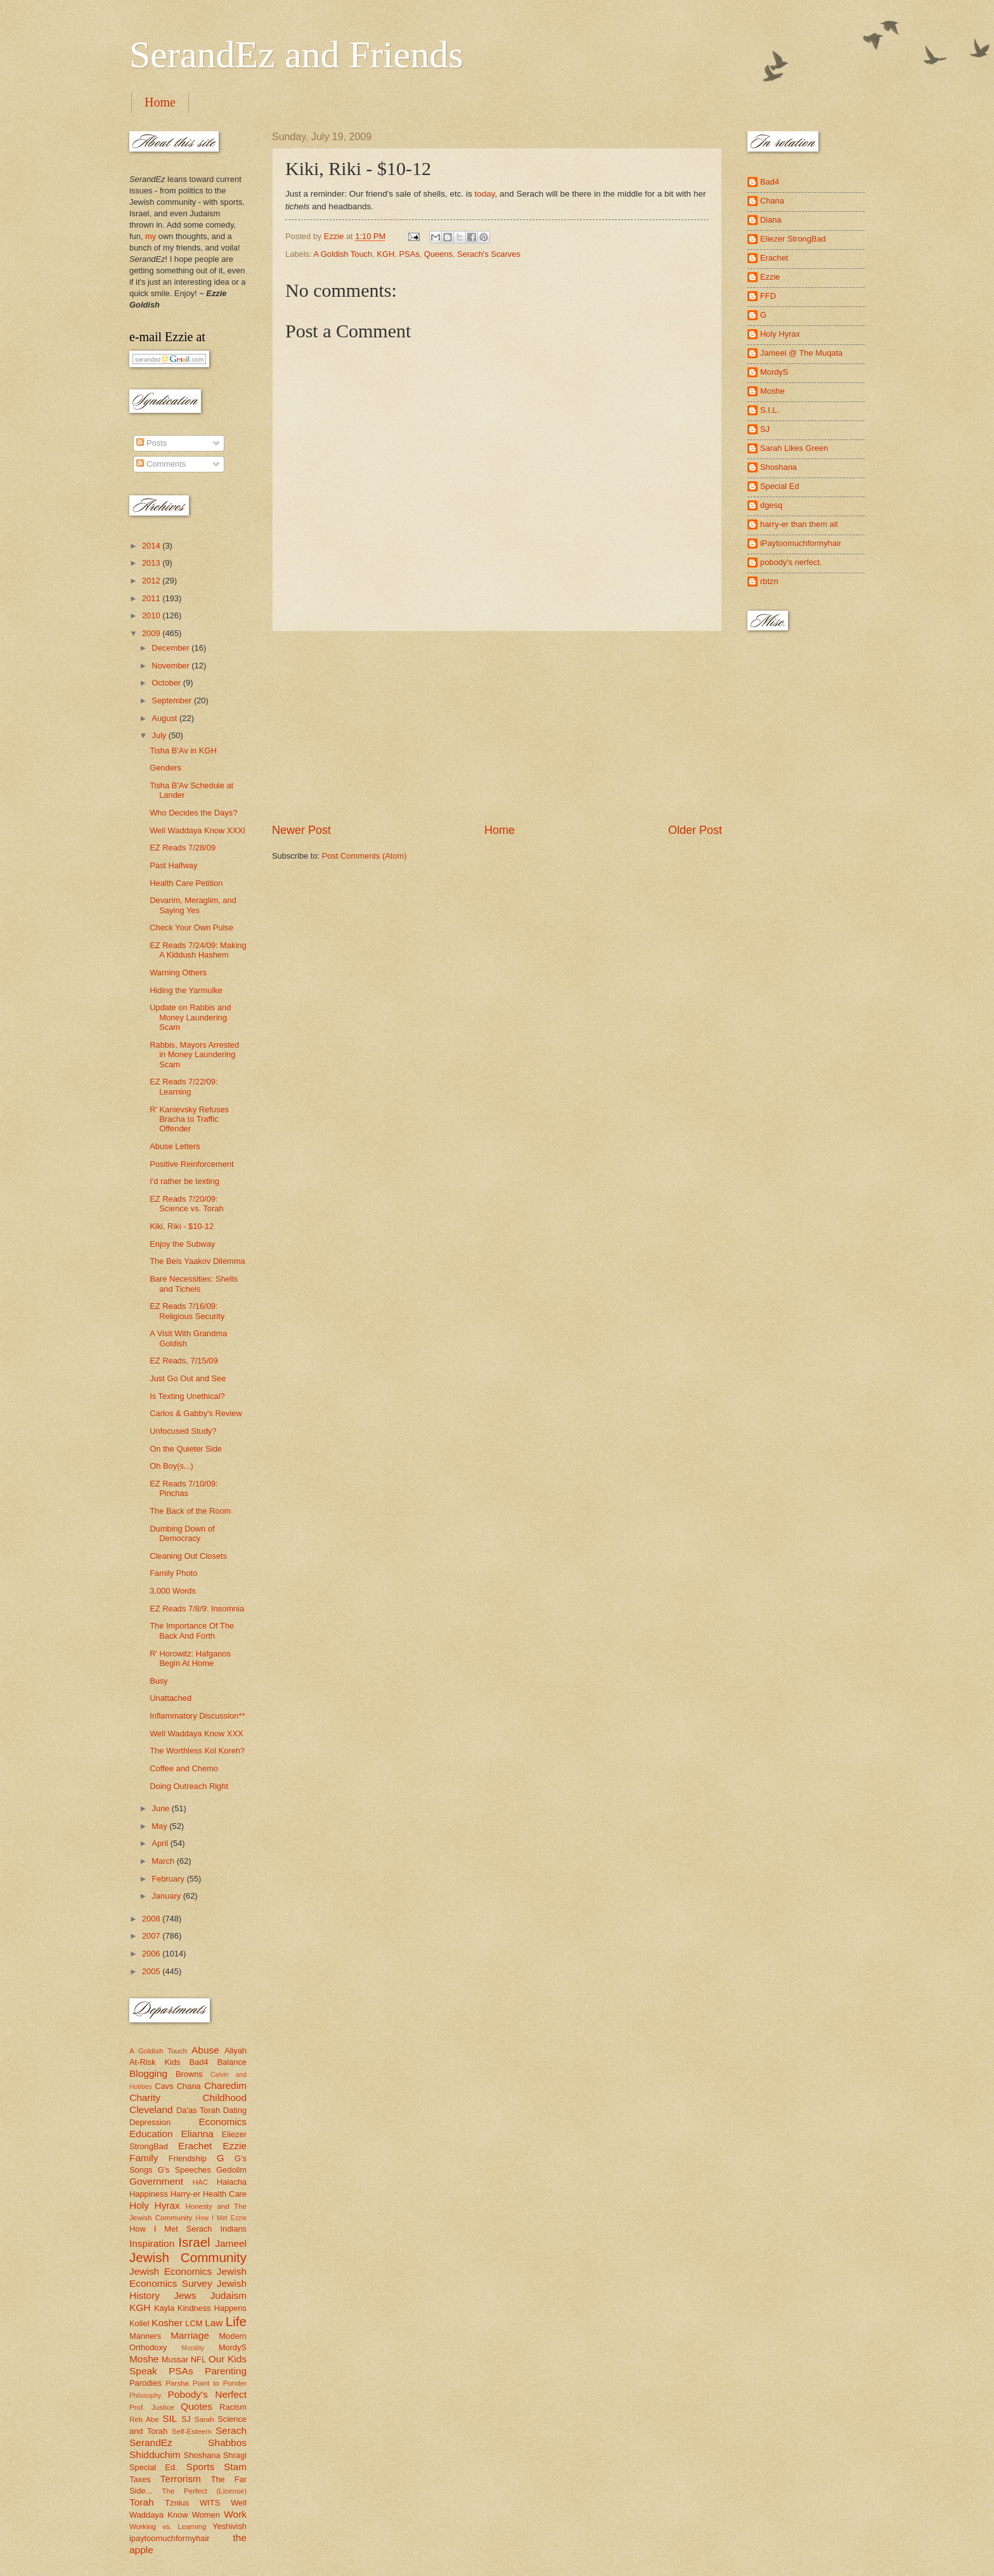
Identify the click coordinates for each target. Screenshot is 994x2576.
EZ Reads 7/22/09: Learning (183, 1086)
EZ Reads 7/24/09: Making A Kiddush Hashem (198, 949)
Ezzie (235, 2145)
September (173, 700)
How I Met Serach (170, 2229)
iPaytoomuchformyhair (800, 543)
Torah (141, 2502)
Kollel (139, 2323)
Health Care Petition (186, 883)
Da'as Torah (198, 2110)
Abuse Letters (175, 1146)
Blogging (148, 2073)
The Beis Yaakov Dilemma (197, 1261)
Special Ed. (153, 2467)
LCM (193, 2323)
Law (214, 2322)
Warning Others (178, 972)
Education (151, 2133)
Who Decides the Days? (193, 812)
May (160, 1826)
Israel (194, 2242)
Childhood (224, 2097)
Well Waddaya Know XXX (196, 1733)
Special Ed (779, 486)
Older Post (695, 830)
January (167, 1896)
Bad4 (198, 2062)
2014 (152, 545)
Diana (771, 219)
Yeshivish (229, 2526)
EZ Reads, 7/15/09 (183, 1360)
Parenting (226, 2370)
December (171, 648)
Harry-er (185, 2194)
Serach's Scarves (488, 254)
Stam (235, 2466)
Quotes (196, 2406)
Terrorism (180, 2478)
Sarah (204, 2419)
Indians (233, 2229)
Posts (151, 443)
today (485, 193)
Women (206, 2515)
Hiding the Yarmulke (186, 990)
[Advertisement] (497, 727)
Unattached (170, 1698)
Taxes (140, 2479)
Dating (235, 2110)
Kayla (164, 2308)
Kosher (167, 2322)
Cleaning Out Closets (188, 1556)
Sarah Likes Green (794, 448)
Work (235, 2514)
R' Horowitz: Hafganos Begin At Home (190, 1658)
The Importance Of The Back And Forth (192, 1630)
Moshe (143, 2358)
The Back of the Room (190, 1511)
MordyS (233, 2347)
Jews (185, 2295)
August (165, 718)
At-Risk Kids (154, 2062)
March (164, 1861)
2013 (152, 563)
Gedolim (231, 2170)
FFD (768, 296)
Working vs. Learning (167, 2526)
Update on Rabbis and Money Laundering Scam (190, 1017)
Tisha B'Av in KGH (183, 750)
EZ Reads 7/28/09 (183, 847)
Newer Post (301, 830)
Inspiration (151, 2243)
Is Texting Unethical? (187, 1396)
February (169, 1878)
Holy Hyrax (154, 2205)
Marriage (190, 2335)
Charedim (225, 2085)
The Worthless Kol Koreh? (197, 1750)
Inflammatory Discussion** (197, 1716)
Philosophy (145, 2395)
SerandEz (150, 2442)
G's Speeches (184, 2170)
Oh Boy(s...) (171, 1466)
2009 (152, 633)
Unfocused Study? (183, 1431)
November (171, 665)
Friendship (188, 2158)
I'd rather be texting (184, 1181)
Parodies (145, 2383)
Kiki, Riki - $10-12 (182, 1226)
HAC (200, 2182)
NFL (198, 2359)
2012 (152, 580)
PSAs (409, 254)
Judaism (228, 2295)
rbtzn (769, 581)
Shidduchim (155, 2454)
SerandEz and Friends (296, 54)
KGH (385, 254)
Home (160, 102)
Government (156, 2181)
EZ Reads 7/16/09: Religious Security (187, 1310)
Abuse (205, 2050)
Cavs (164, 2086)
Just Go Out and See (188, 1378)
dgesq (771, 505)
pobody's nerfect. (791, 562)
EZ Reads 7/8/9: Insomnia (197, 1608)
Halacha (232, 2182)
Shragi (235, 2455)
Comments (161, 464)
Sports (200, 2466)
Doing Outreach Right (189, 1786)
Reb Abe (144, 2419)
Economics (223, 2121)
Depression (150, 2122)
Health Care (225, 2194)
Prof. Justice (151, 2407)
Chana (189, 2086)
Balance (232, 2062)
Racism (233, 2407)
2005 (152, 1971)
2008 (152, 1918)
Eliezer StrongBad (793, 239)
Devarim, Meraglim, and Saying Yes (193, 904)
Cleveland (151, 2109)
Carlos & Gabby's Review (196, 1413)
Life (236, 2321)
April (161, 1843)
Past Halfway (173, 865)
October (167, 682)
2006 (152, 1953)
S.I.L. (769, 410)
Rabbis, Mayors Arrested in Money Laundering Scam (194, 1054)
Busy (159, 1681)
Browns (189, 2074)
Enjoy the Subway (182, 1244)
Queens (438, 254)
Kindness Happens (212, 2308)
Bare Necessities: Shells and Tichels (194, 1283)
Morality (192, 2348)
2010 (152, 615)
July (160, 735)
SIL (169, 2418)
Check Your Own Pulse (191, 927)
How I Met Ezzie (221, 2218)
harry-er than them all (798, 524)
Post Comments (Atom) (364, 856)
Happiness (148, 2194)
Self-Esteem (192, 2431)
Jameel (231, 2243)
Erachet (195, 2145)
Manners (145, 2336)
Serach (231, 2430)
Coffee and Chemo (184, 1768)
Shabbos (227, 2442)
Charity (144, 2097)
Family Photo (173, 1573)
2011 (152, 598)
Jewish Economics (170, 2271)
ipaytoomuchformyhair (169, 2538)
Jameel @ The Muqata (801, 353)
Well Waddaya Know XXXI (197, 830)
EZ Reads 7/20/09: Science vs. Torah (186, 1203)
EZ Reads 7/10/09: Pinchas (183, 1488)
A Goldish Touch (342, 254)
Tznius (177, 2503)
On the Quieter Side (186, 1449)
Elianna (197, 2133)
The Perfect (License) (204, 2491)
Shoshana (202, 2455)
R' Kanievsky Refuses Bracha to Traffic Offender (189, 1119)
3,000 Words (173, 1591)
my (150, 236)
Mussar (175, 2359)
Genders (165, 767)
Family (143, 2157)
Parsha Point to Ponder (206, 2383)
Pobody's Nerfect (207, 2394)
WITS (210, 2503)
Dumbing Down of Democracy (182, 1533)
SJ (186, 2419)
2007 (152, 1936)
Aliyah (235, 2050)
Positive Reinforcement (191, 1164)
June (162, 1808)
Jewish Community (188, 2257)
